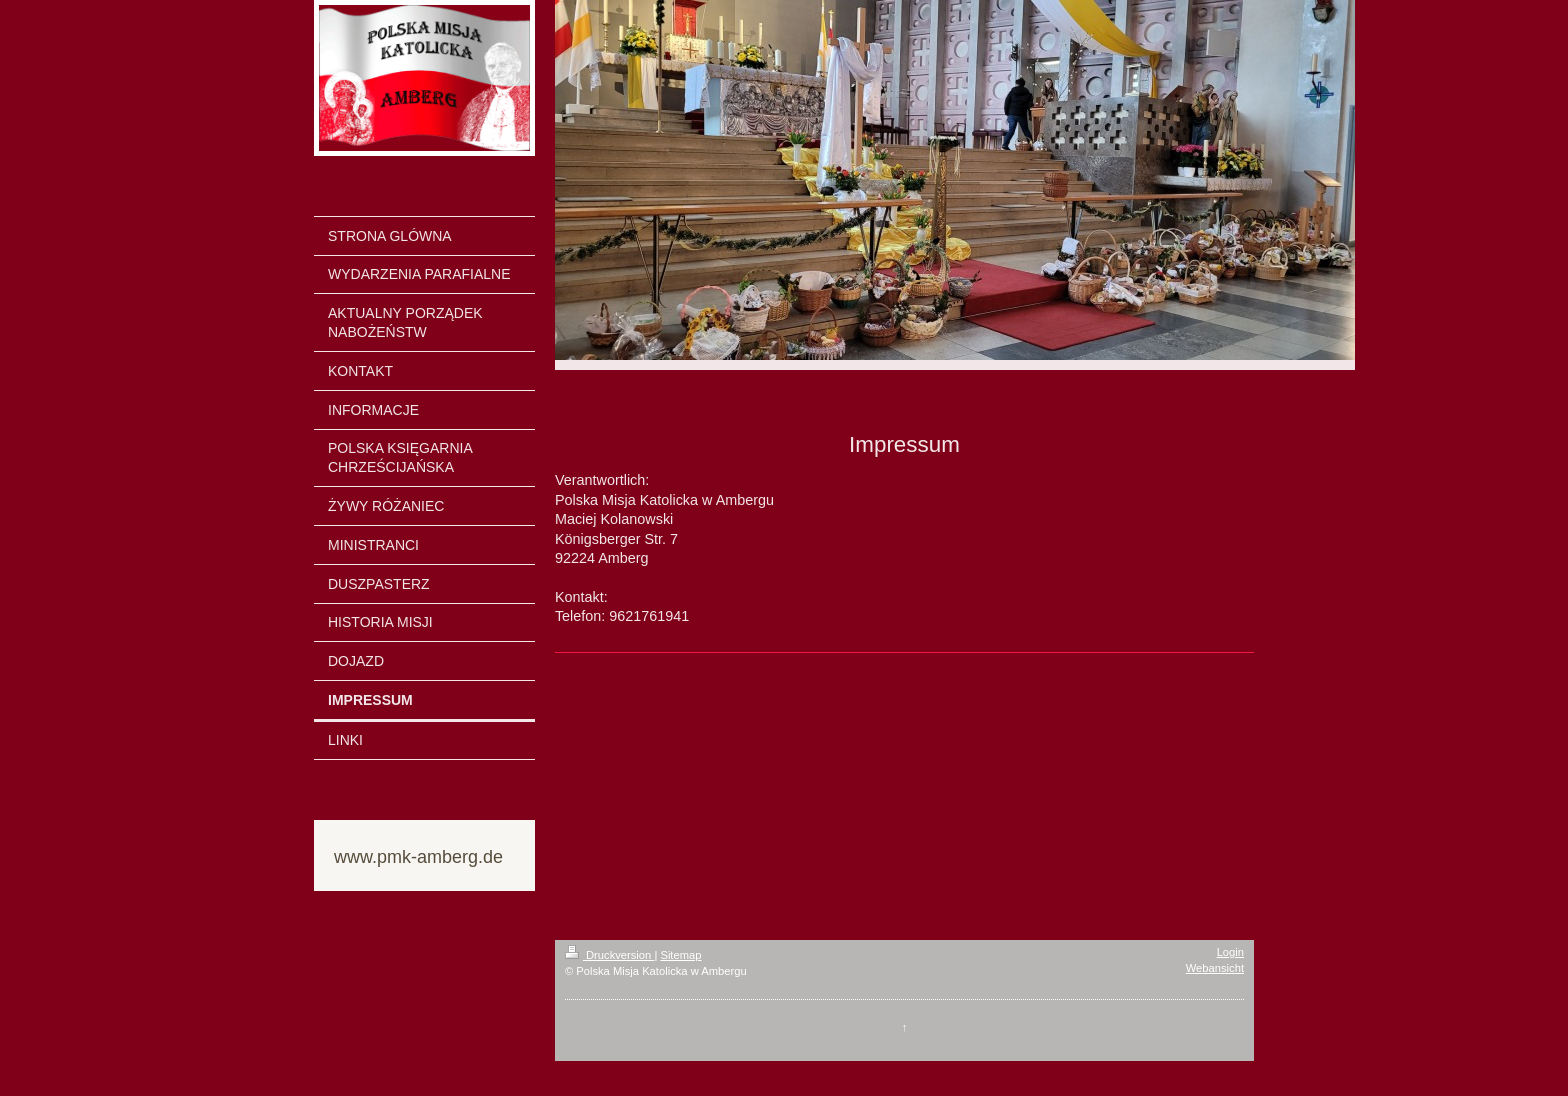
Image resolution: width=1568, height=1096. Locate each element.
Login (1230, 952)
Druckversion (610, 955)
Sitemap (680, 955)
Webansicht (1215, 968)
